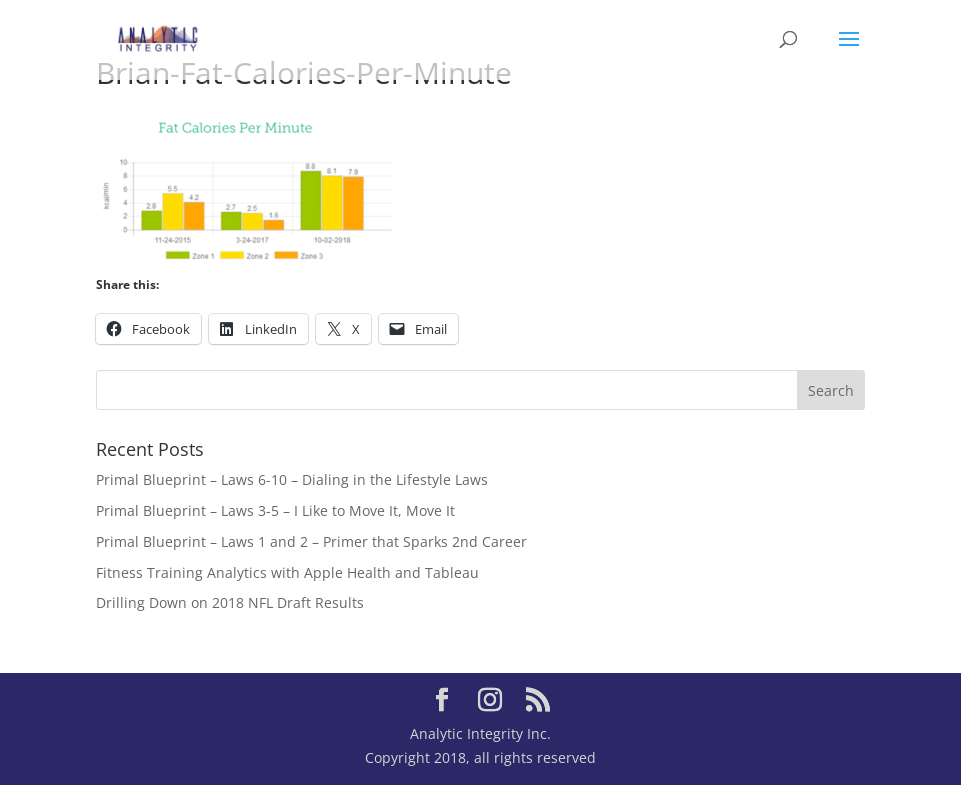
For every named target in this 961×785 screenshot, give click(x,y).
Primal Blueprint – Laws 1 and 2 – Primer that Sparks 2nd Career (311, 541)
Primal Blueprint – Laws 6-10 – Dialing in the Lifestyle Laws (292, 479)
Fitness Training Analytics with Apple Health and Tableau (287, 572)
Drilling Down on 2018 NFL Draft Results (230, 602)
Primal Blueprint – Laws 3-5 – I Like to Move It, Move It (275, 510)
